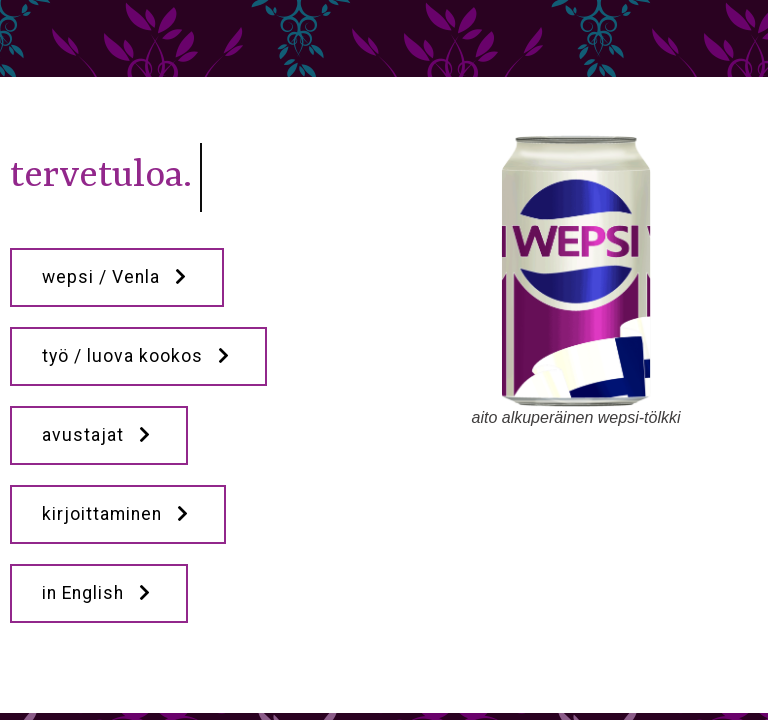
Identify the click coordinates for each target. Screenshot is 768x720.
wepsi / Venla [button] (117, 277)
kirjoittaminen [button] (118, 514)
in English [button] (99, 593)
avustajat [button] (99, 435)
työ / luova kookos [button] (138, 356)
